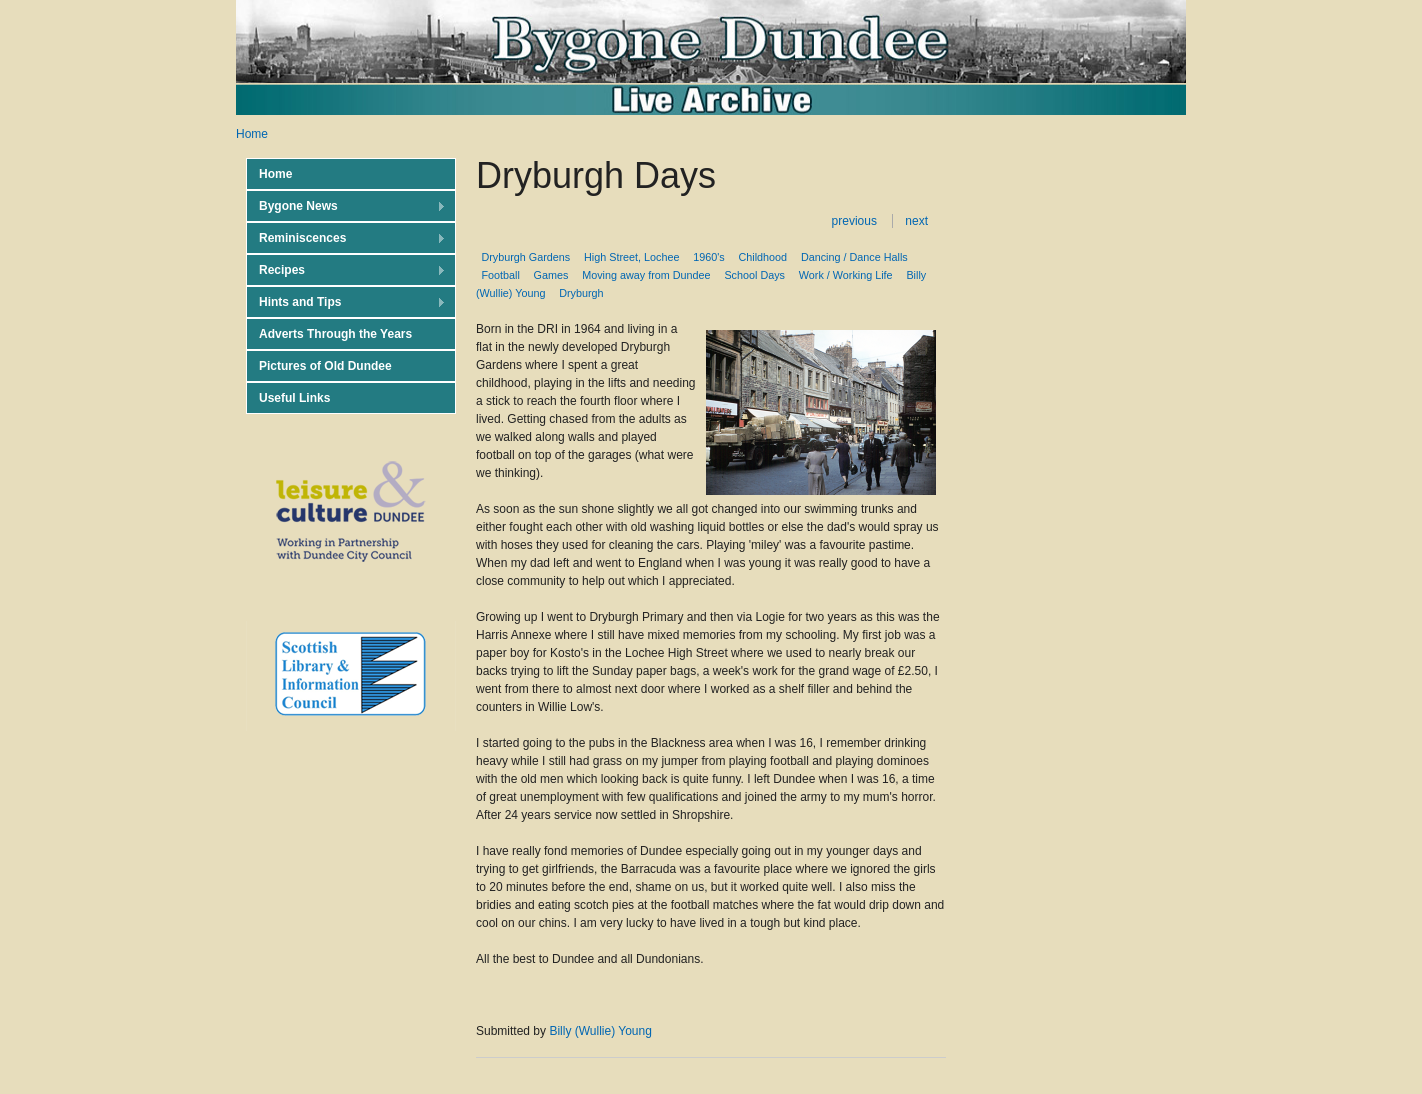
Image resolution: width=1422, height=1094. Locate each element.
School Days (754, 275)
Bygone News (346, 206)
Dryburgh (581, 293)
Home (252, 134)
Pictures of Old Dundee (325, 366)
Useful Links (294, 398)
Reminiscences (346, 238)
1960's (708, 257)
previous (854, 221)
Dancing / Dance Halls (854, 257)
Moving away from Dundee (646, 275)
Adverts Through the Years (335, 334)
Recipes (346, 270)
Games (551, 275)
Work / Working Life (846, 275)
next (916, 221)
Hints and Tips (346, 302)
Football (500, 275)
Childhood (762, 257)
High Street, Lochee (631, 257)
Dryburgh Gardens (525, 257)
